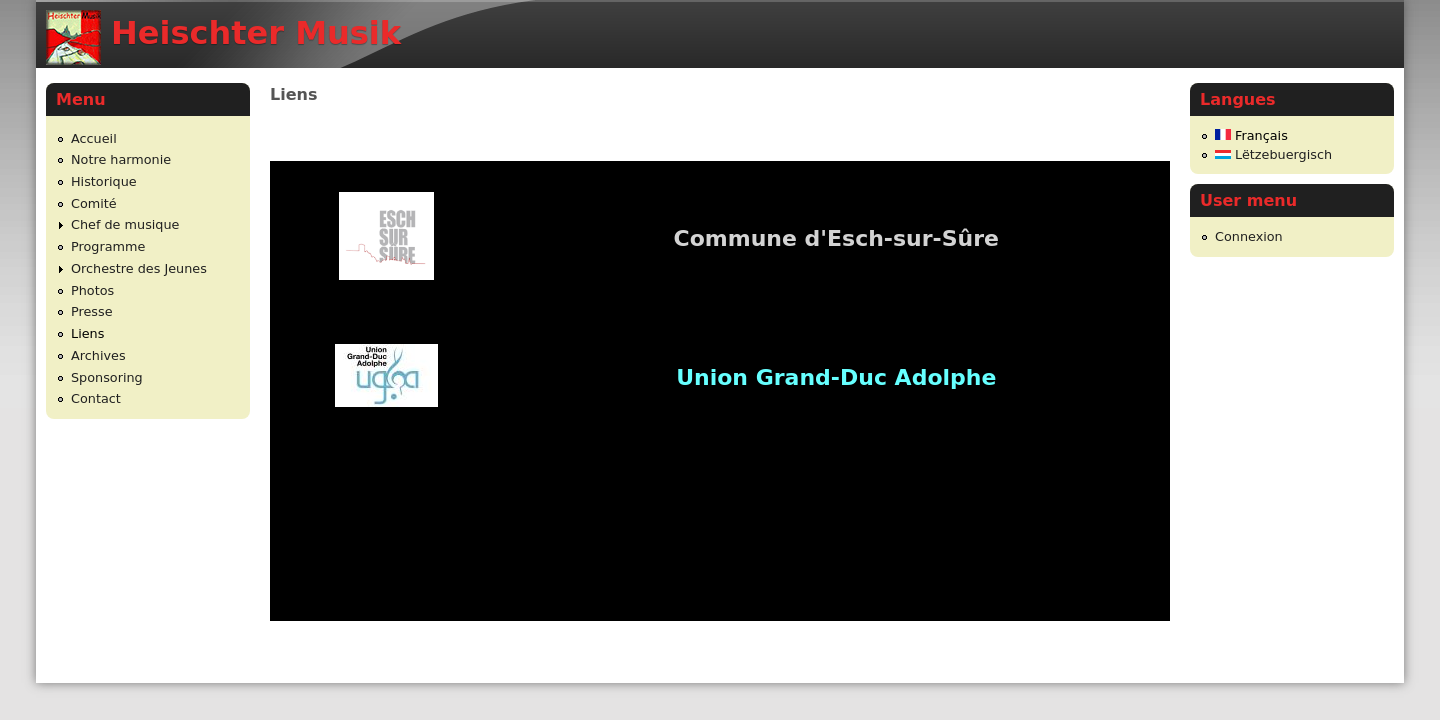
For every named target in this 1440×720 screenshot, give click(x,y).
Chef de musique (125, 224)
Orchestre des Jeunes (139, 268)
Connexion (1249, 236)
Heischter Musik (256, 33)
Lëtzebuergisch (1273, 154)
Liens (87, 333)
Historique (104, 181)
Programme (108, 246)
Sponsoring (107, 377)
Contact (96, 398)
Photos (92, 290)
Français (1251, 135)
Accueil (94, 138)
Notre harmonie (121, 159)
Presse (92, 311)
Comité (94, 203)
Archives (98, 355)
